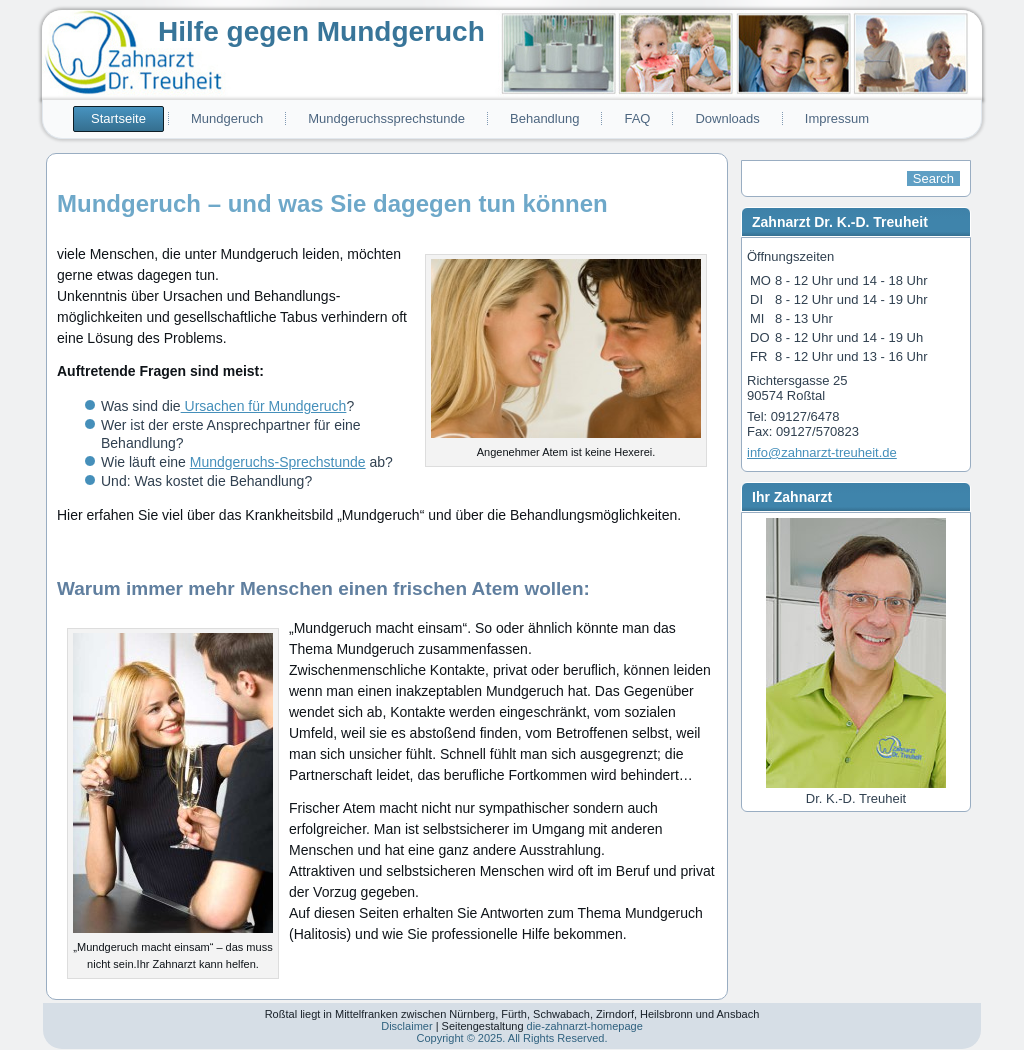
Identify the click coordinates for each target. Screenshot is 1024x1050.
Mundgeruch (227, 118)
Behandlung (544, 118)
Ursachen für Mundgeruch (264, 406)
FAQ (637, 118)
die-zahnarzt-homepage (585, 1026)
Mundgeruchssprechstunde (386, 118)
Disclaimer (406, 1026)
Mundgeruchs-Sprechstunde (278, 462)
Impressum (837, 118)
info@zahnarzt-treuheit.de (822, 452)
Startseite (118, 118)
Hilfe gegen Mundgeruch (321, 31)
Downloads (727, 118)
